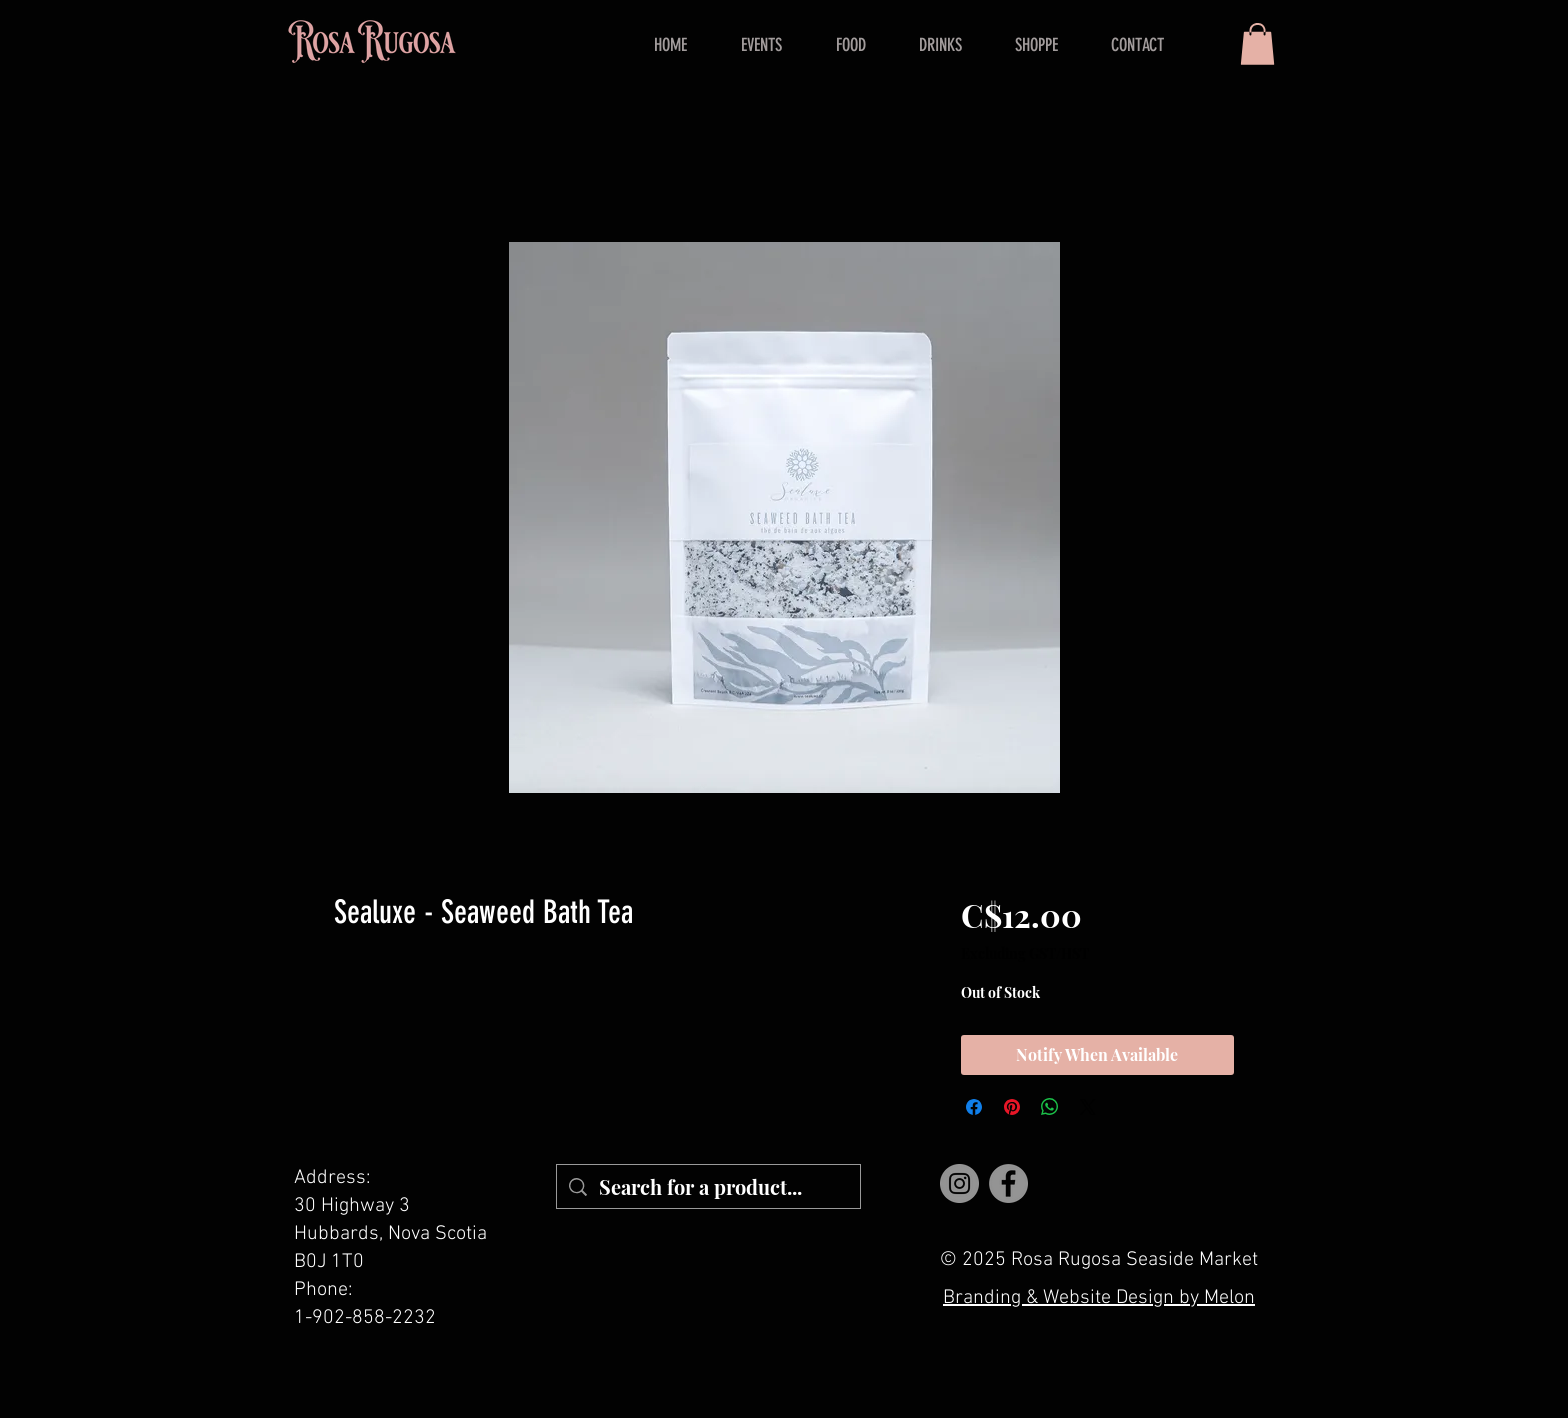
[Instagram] (959, 1183)
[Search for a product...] (708, 1186)
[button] (1257, 44)
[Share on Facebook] (974, 1107)
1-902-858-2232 (365, 1318)
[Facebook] (1008, 1183)
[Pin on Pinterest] (1012, 1107)
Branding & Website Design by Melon (1099, 1298)
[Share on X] (1088, 1107)
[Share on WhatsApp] (1050, 1107)
